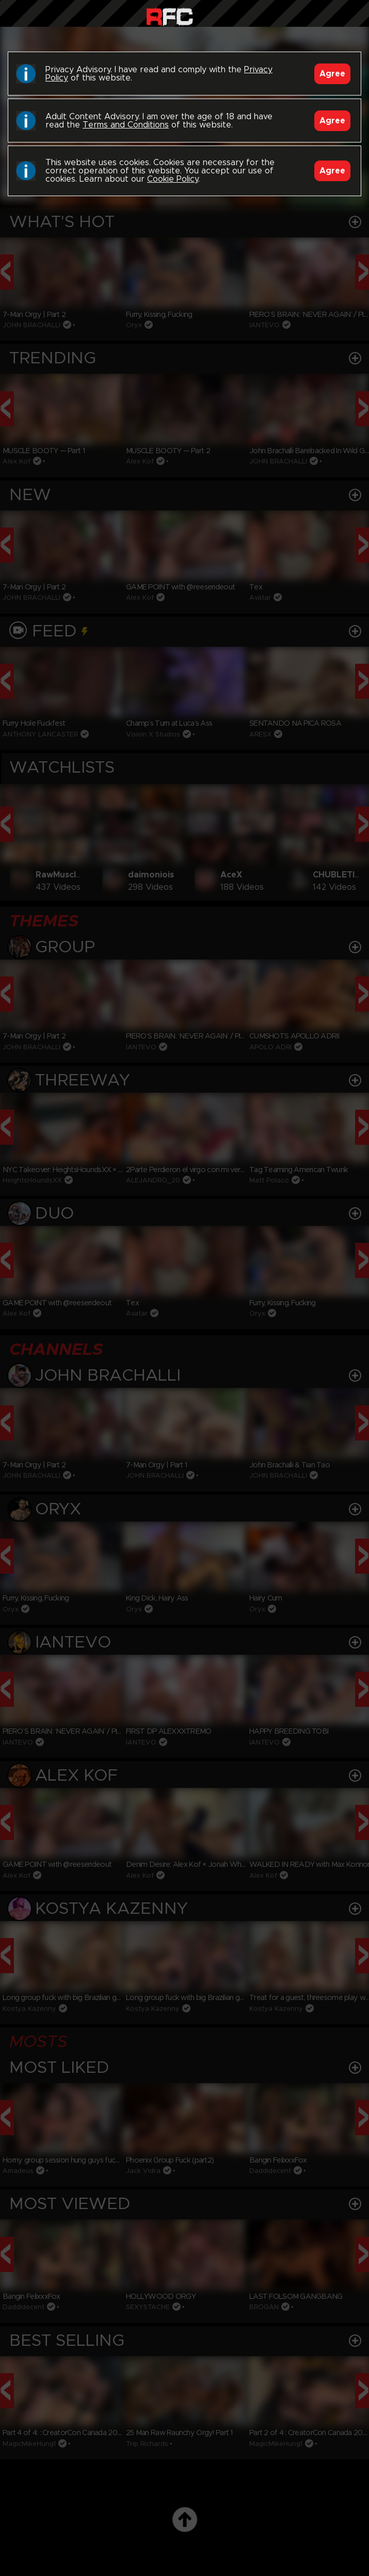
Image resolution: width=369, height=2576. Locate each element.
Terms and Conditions (126, 125)
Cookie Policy (172, 179)
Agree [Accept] (332, 74)
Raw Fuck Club (169, 15)
